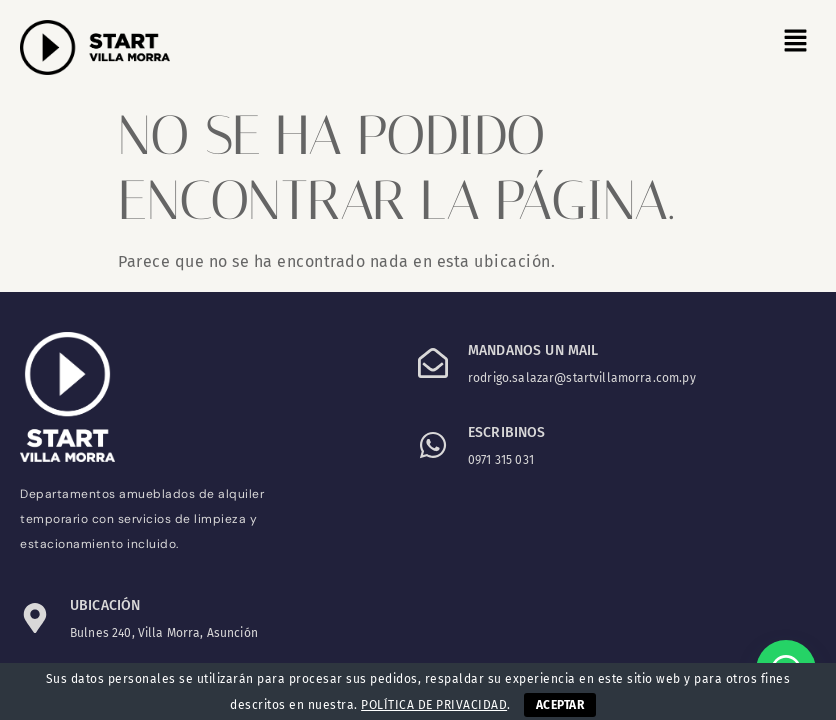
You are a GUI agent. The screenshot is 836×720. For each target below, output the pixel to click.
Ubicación (105, 605)
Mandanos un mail (533, 350)
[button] (796, 42)
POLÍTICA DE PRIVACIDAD (434, 705)
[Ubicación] (35, 618)
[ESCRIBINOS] (433, 445)
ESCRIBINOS (507, 432)
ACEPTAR (560, 705)
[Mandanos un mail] (433, 363)
